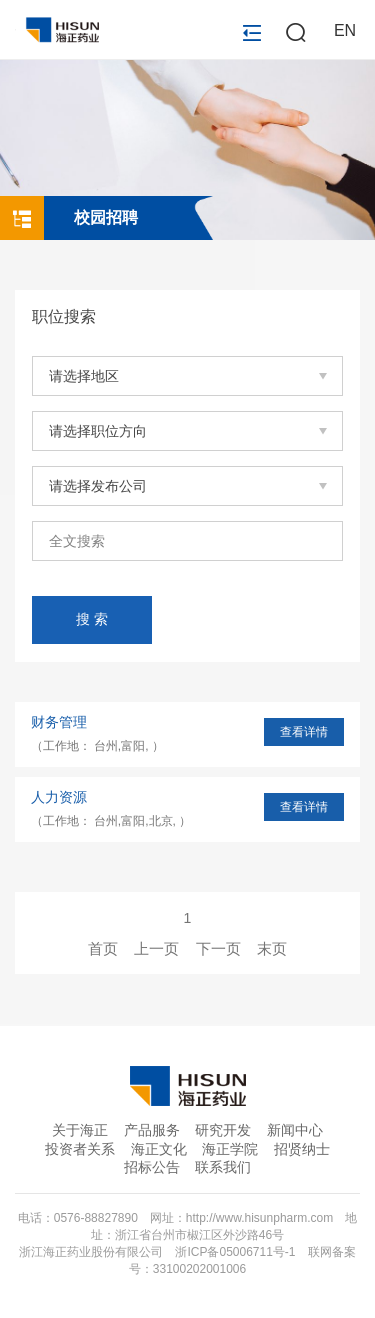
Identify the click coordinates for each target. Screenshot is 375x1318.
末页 (272, 948)
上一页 (156, 948)
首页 (103, 948)
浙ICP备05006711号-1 (235, 1252)
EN (345, 30)
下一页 (218, 948)
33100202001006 (199, 1269)
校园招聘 (106, 217)
